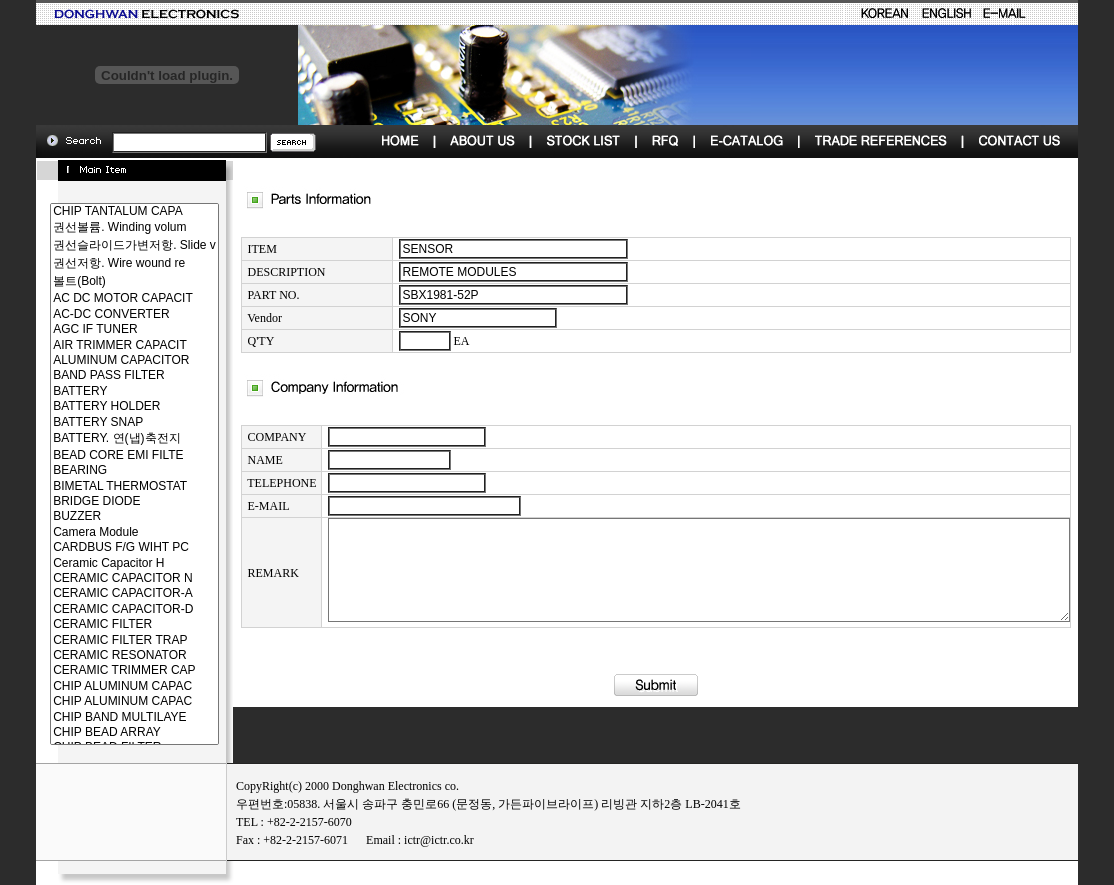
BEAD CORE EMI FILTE (98, 455)
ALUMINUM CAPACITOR (98, 360)
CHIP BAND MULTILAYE (98, 717)
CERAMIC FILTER (98, 624)
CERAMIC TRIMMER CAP (98, 670)
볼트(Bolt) (98, 282)
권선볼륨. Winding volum (98, 228)
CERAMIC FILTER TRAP (98, 640)
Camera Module (98, 532)
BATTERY (98, 391)
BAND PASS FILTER (98, 375)
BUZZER (98, 516)
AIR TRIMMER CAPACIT (98, 345)
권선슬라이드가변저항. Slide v (98, 246)
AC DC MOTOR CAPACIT (98, 298)
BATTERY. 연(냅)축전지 (98, 439)
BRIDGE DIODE (98, 501)
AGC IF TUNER (98, 329)
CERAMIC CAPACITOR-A (98, 593)
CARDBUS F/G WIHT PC (98, 547)
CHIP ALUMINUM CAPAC (98, 686)
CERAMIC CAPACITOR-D (98, 609)
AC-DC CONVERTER (98, 314)
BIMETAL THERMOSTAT (98, 486)
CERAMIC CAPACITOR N (98, 578)
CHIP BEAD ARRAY (98, 732)
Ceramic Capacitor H (98, 563)
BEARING (98, 470)
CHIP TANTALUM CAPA (98, 211)
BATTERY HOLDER (98, 406)
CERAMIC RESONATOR (98, 655)
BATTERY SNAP (98, 422)
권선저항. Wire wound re (98, 264)
